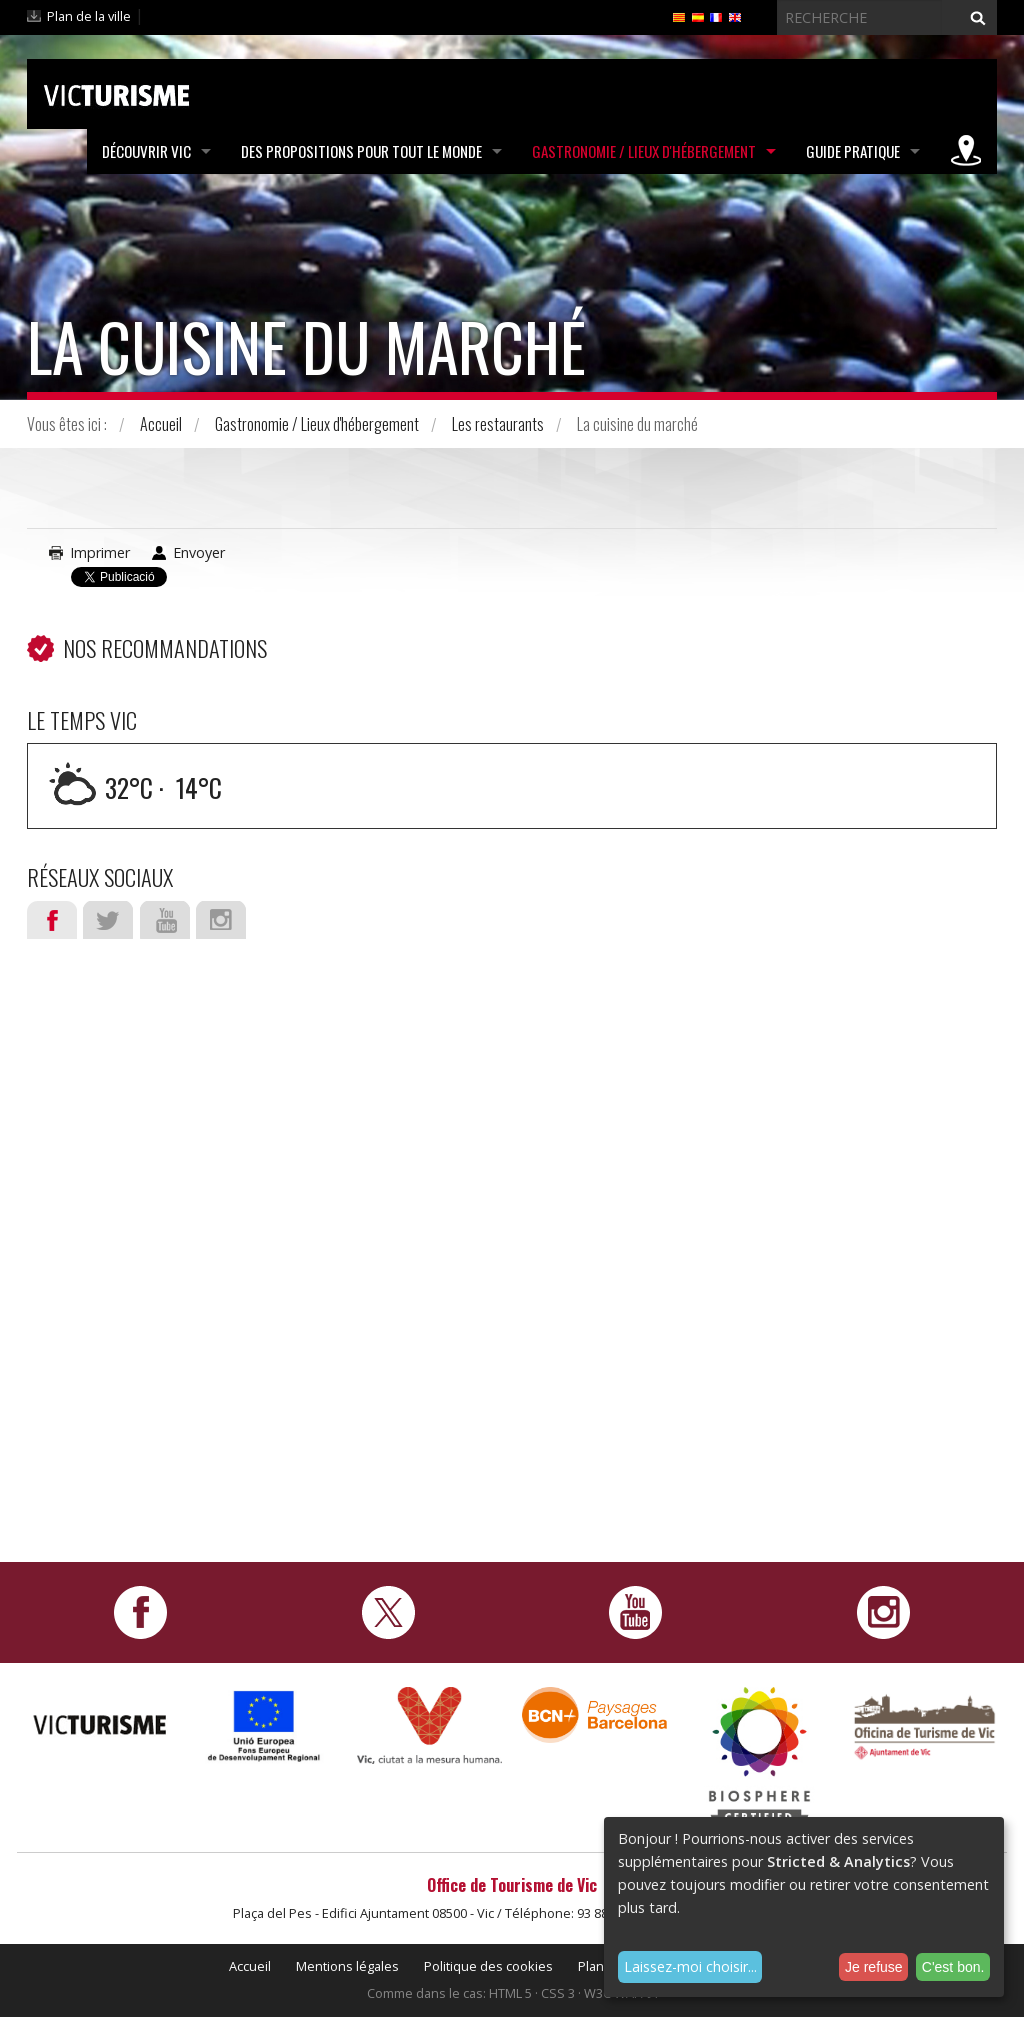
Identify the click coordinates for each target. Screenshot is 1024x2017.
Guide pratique (853, 151)
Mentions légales (347, 1966)
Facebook (52, 920)
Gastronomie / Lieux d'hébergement (644, 151)
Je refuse (874, 1967)
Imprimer (100, 552)
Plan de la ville (89, 16)
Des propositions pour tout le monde (361, 151)
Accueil (161, 424)
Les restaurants (498, 424)
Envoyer (199, 552)
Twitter (108, 920)
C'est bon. (953, 1967)
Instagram (221, 920)
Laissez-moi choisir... (690, 1966)
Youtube (165, 920)
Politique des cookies (488, 1966)
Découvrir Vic (146, 151)
